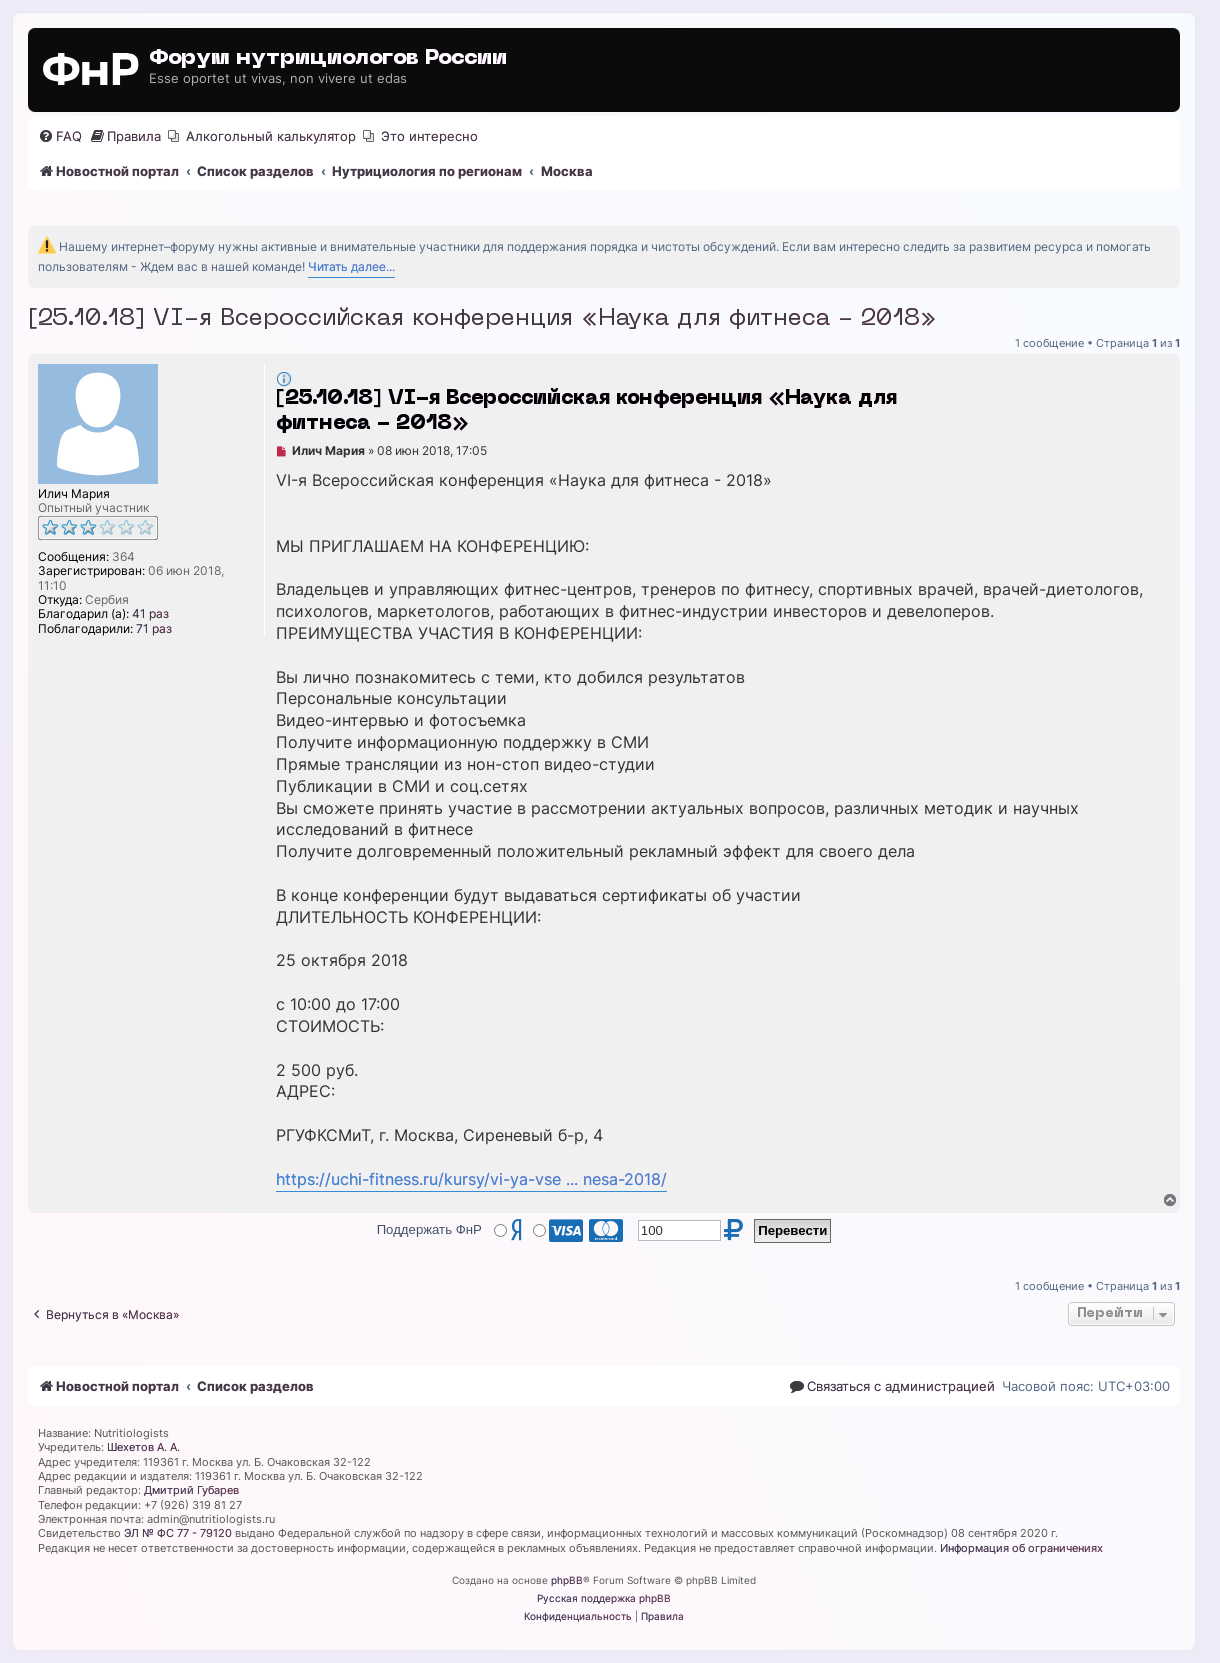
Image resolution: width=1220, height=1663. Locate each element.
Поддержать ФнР (429, 1229)
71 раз (154, 629)
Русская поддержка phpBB (604, 1598)
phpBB (567, 1580)
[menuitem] (60, 136)
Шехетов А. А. (143, 1447)
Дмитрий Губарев (191, 1490)
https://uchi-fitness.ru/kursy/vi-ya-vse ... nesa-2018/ (471, 1179)
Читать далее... (351, 266)
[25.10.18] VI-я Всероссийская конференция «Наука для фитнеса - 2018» (482, 319)
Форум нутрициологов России (328, 58)
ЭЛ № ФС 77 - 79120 (178, 1533)
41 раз (150, 614)
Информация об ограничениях (1021, 1548)
